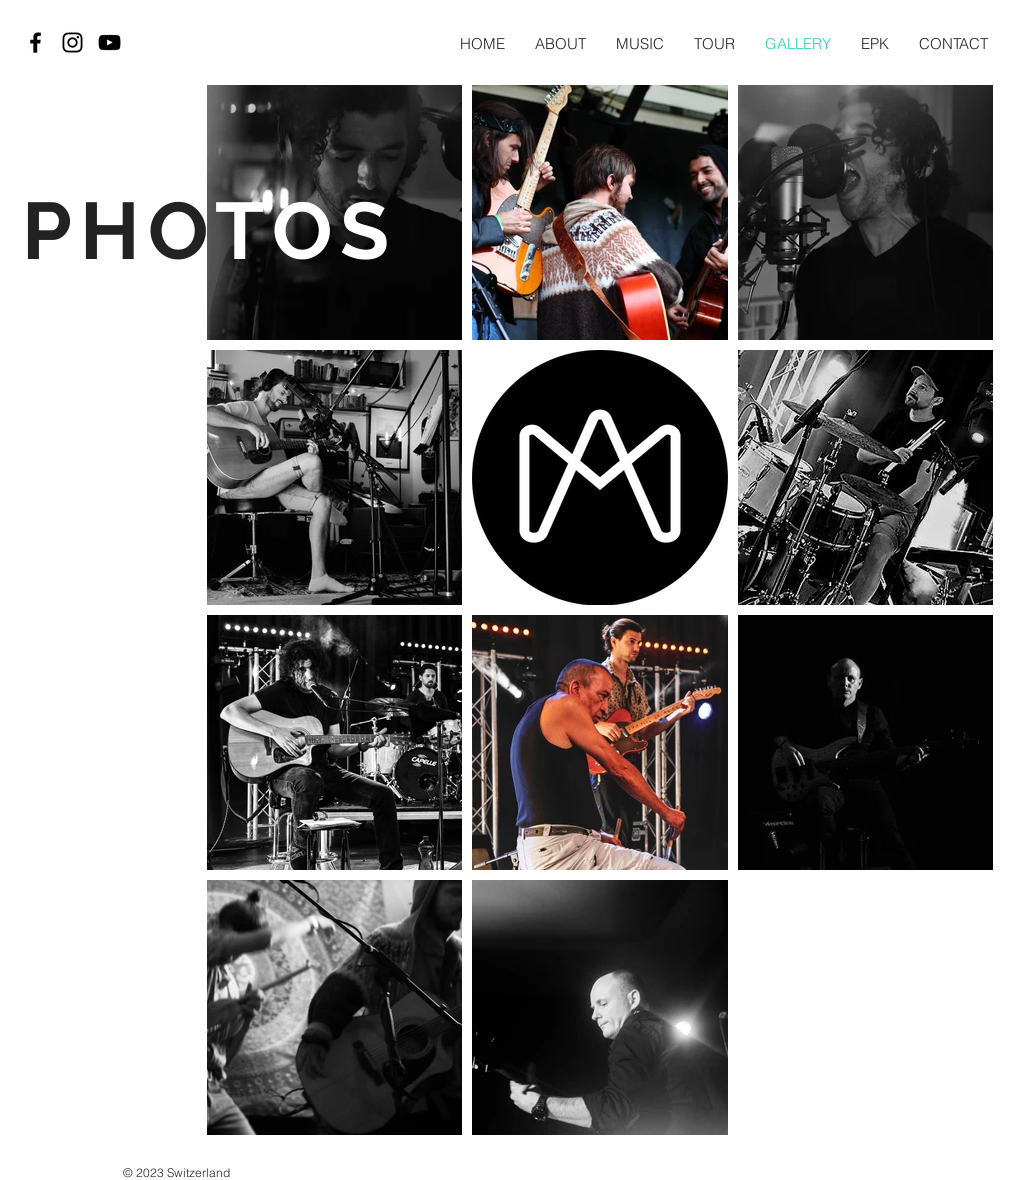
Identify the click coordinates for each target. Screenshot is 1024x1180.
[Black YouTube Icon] (109, 42)
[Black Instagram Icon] (72, 42)
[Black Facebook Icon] (35, 42)
